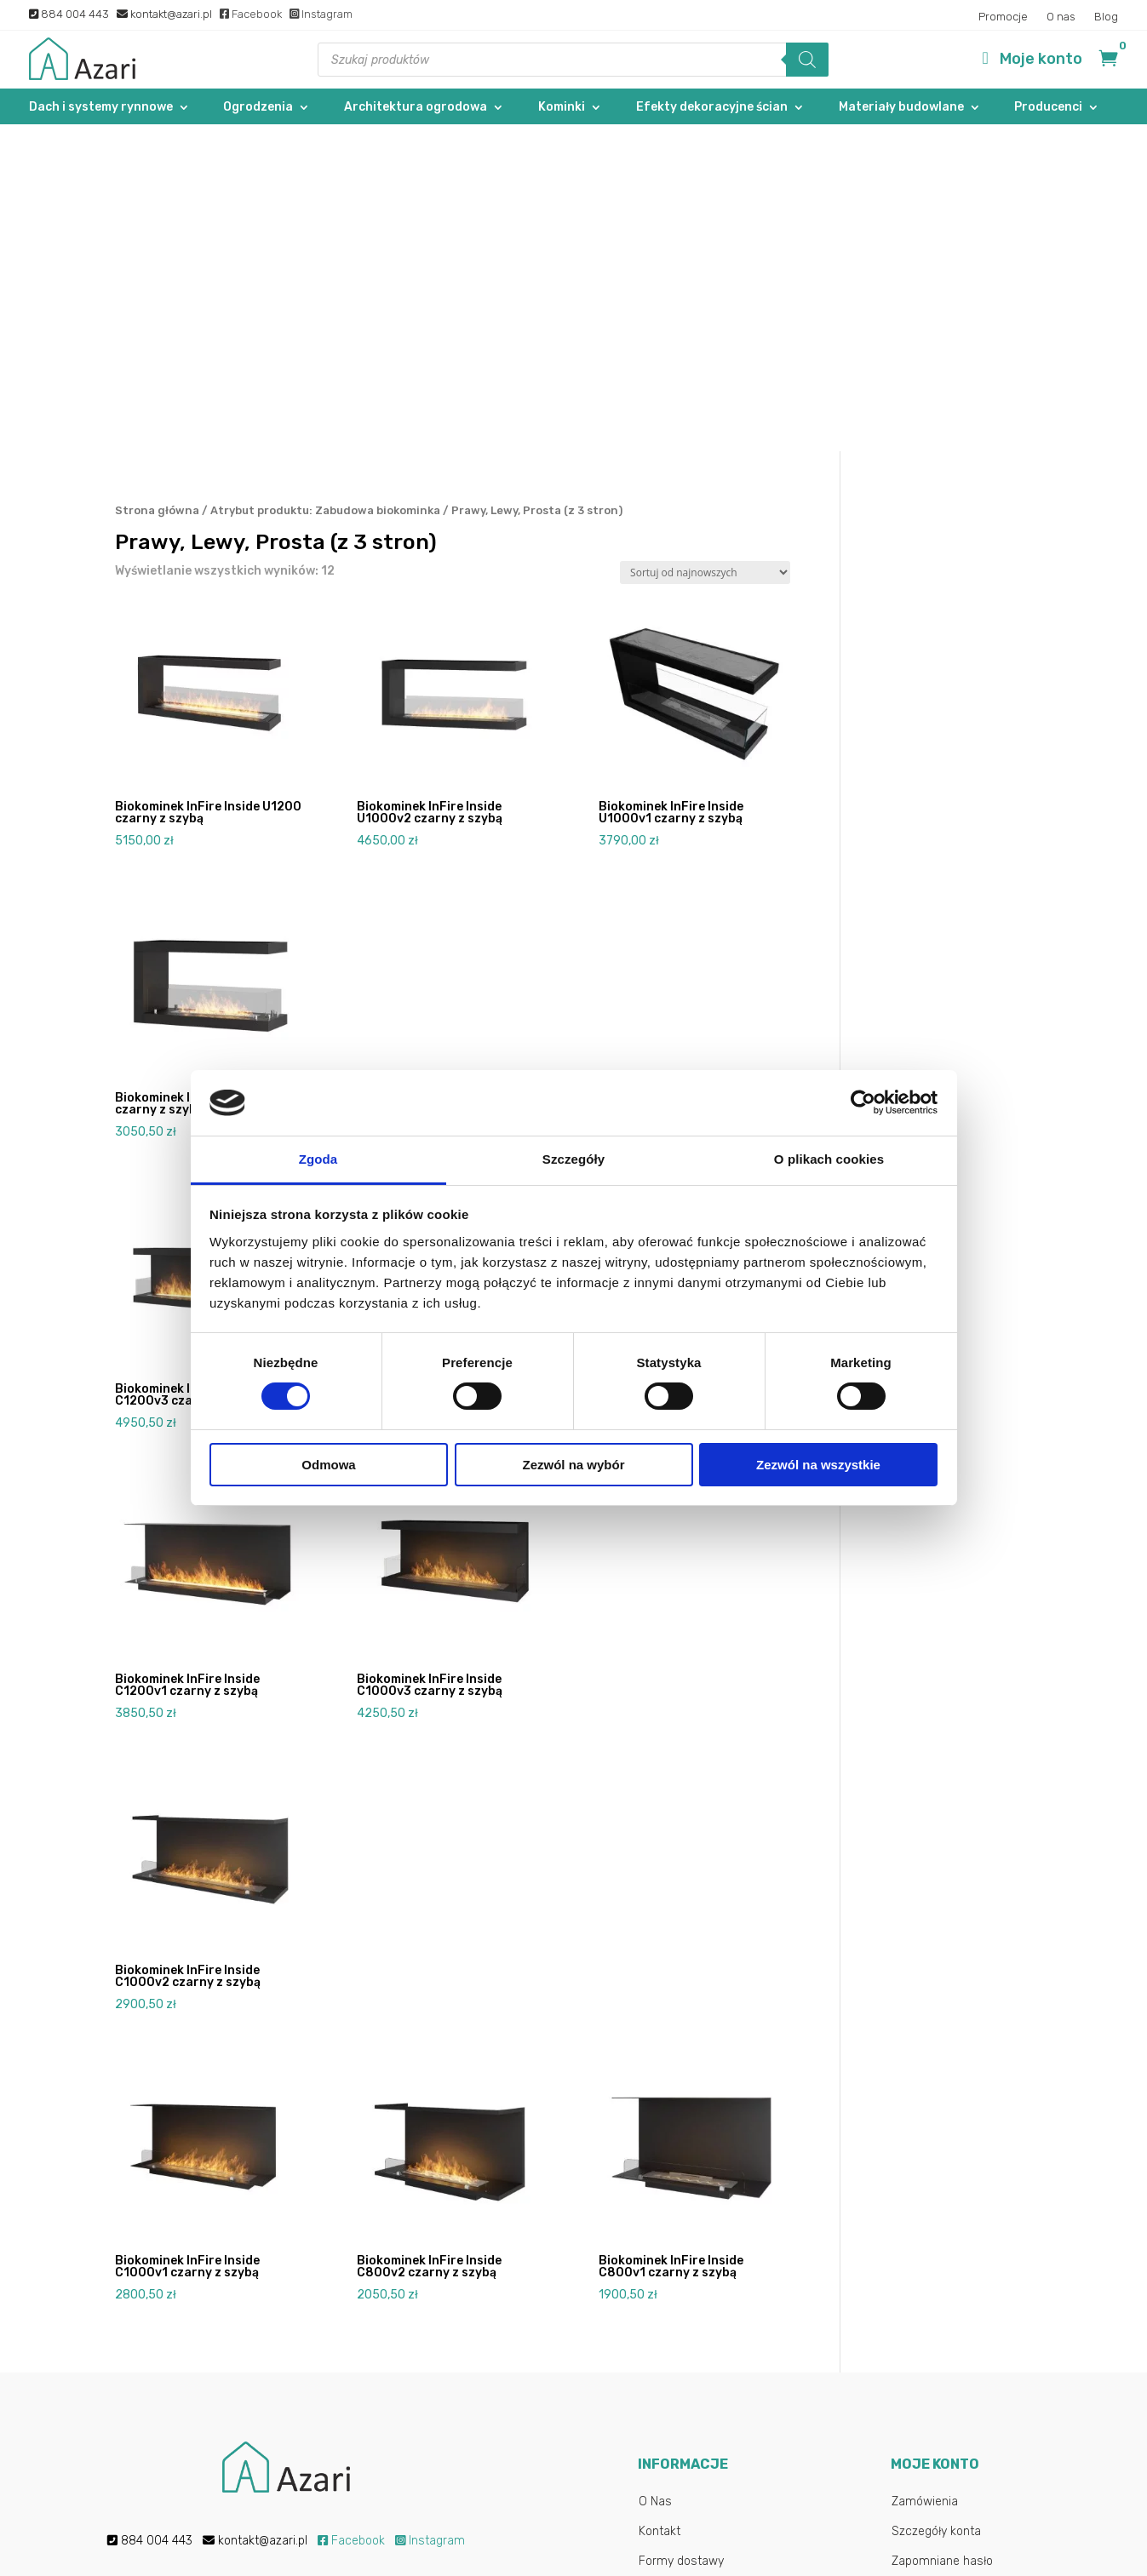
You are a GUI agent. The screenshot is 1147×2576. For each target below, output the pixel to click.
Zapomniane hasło (942, 2234)
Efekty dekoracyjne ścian (712, 107)
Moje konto (1041, 58)
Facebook (251, 14)
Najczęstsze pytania (694, 2383)
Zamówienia (925, 2174)
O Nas (655, 2174)
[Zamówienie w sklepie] (705, 246)
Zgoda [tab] (318, 1159)
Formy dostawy (681, 2234)
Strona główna (157, 183)
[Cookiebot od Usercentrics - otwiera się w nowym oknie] (863, 1102)
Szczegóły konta (936, 2204)
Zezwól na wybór (573, 1464)
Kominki (561, 107)
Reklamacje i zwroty (693, 2294)
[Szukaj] (807, 60)
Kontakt (659, 2204)
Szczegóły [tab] (573, 1159)
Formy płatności (682, 2264)
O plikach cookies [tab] (829, 1159)
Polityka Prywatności (694, 2353)
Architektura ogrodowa (415, 107)
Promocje (1003, 17)
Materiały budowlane (901, 107)
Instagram (321, 14)
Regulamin (668, 2323)
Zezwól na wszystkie (818, 1464)
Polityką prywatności (444, 2459)
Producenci (1048, 107)
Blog (1106, 17)
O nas (1061, 17)
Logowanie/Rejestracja (955, 2264)
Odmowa (328, 1464)
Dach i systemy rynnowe (101, 107)
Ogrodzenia (258, 107)
